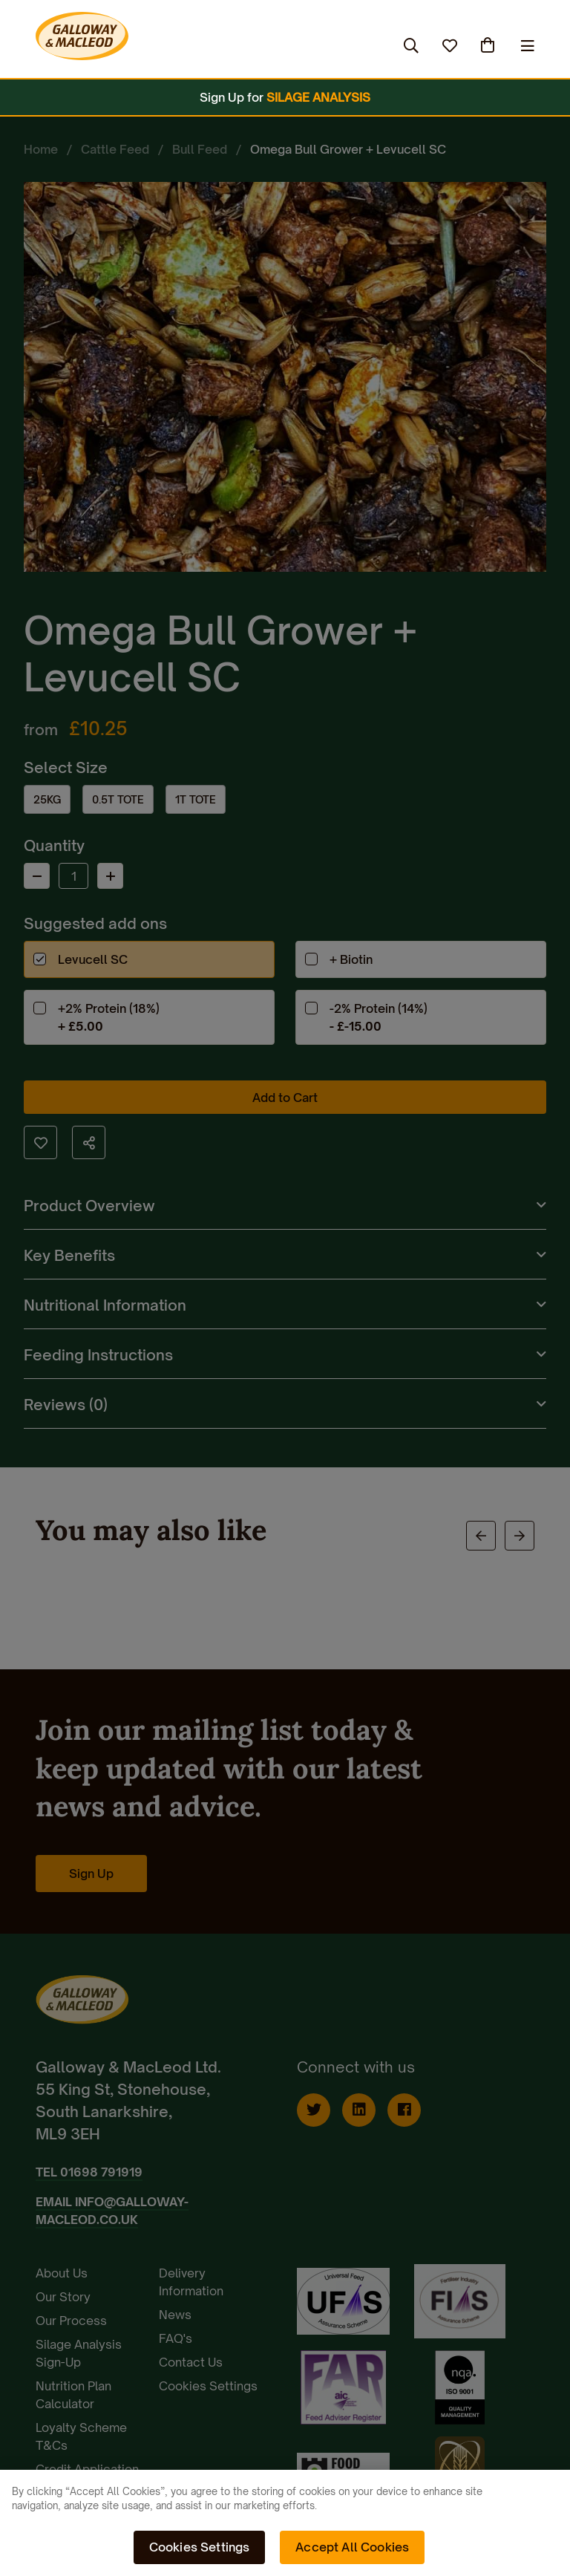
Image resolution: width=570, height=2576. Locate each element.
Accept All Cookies (352, 2547)
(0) (489, 45)
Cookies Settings (199, 2547)
